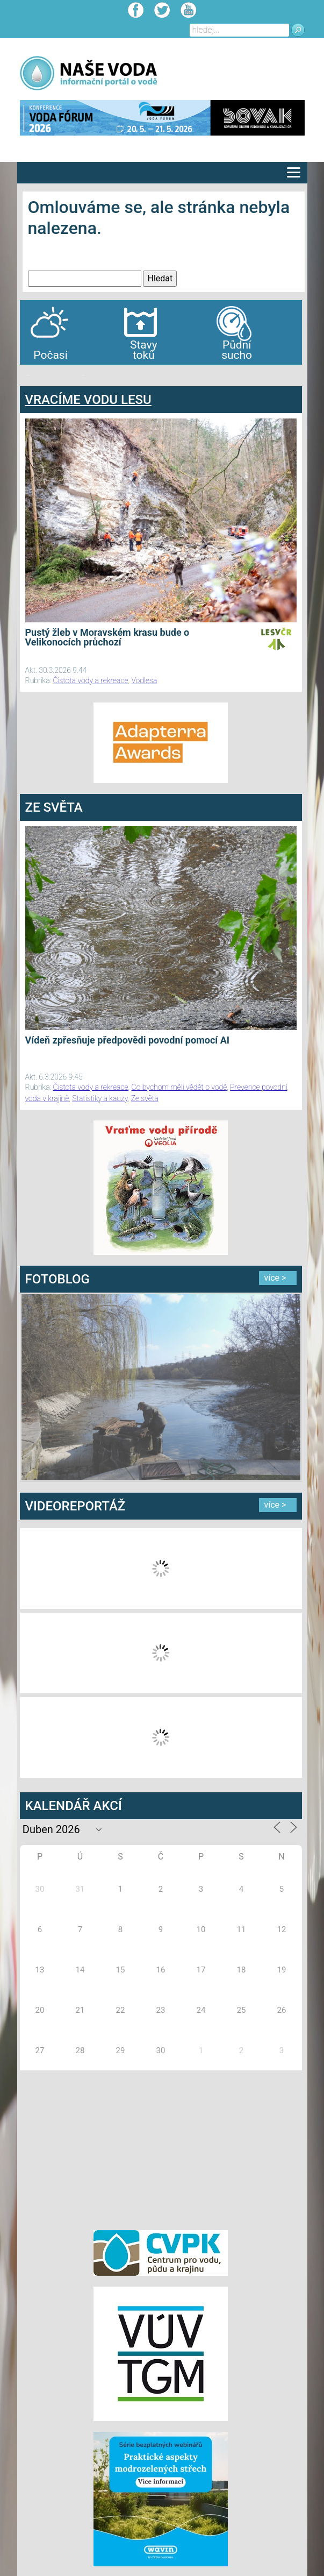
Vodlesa (144, 680)
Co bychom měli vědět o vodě (179, 1087)
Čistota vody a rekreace (90, 680)
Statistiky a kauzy (99, 1098)
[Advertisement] (160, 2148)
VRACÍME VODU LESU (88, 399)
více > (275, 1278)
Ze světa (145, 1098)
